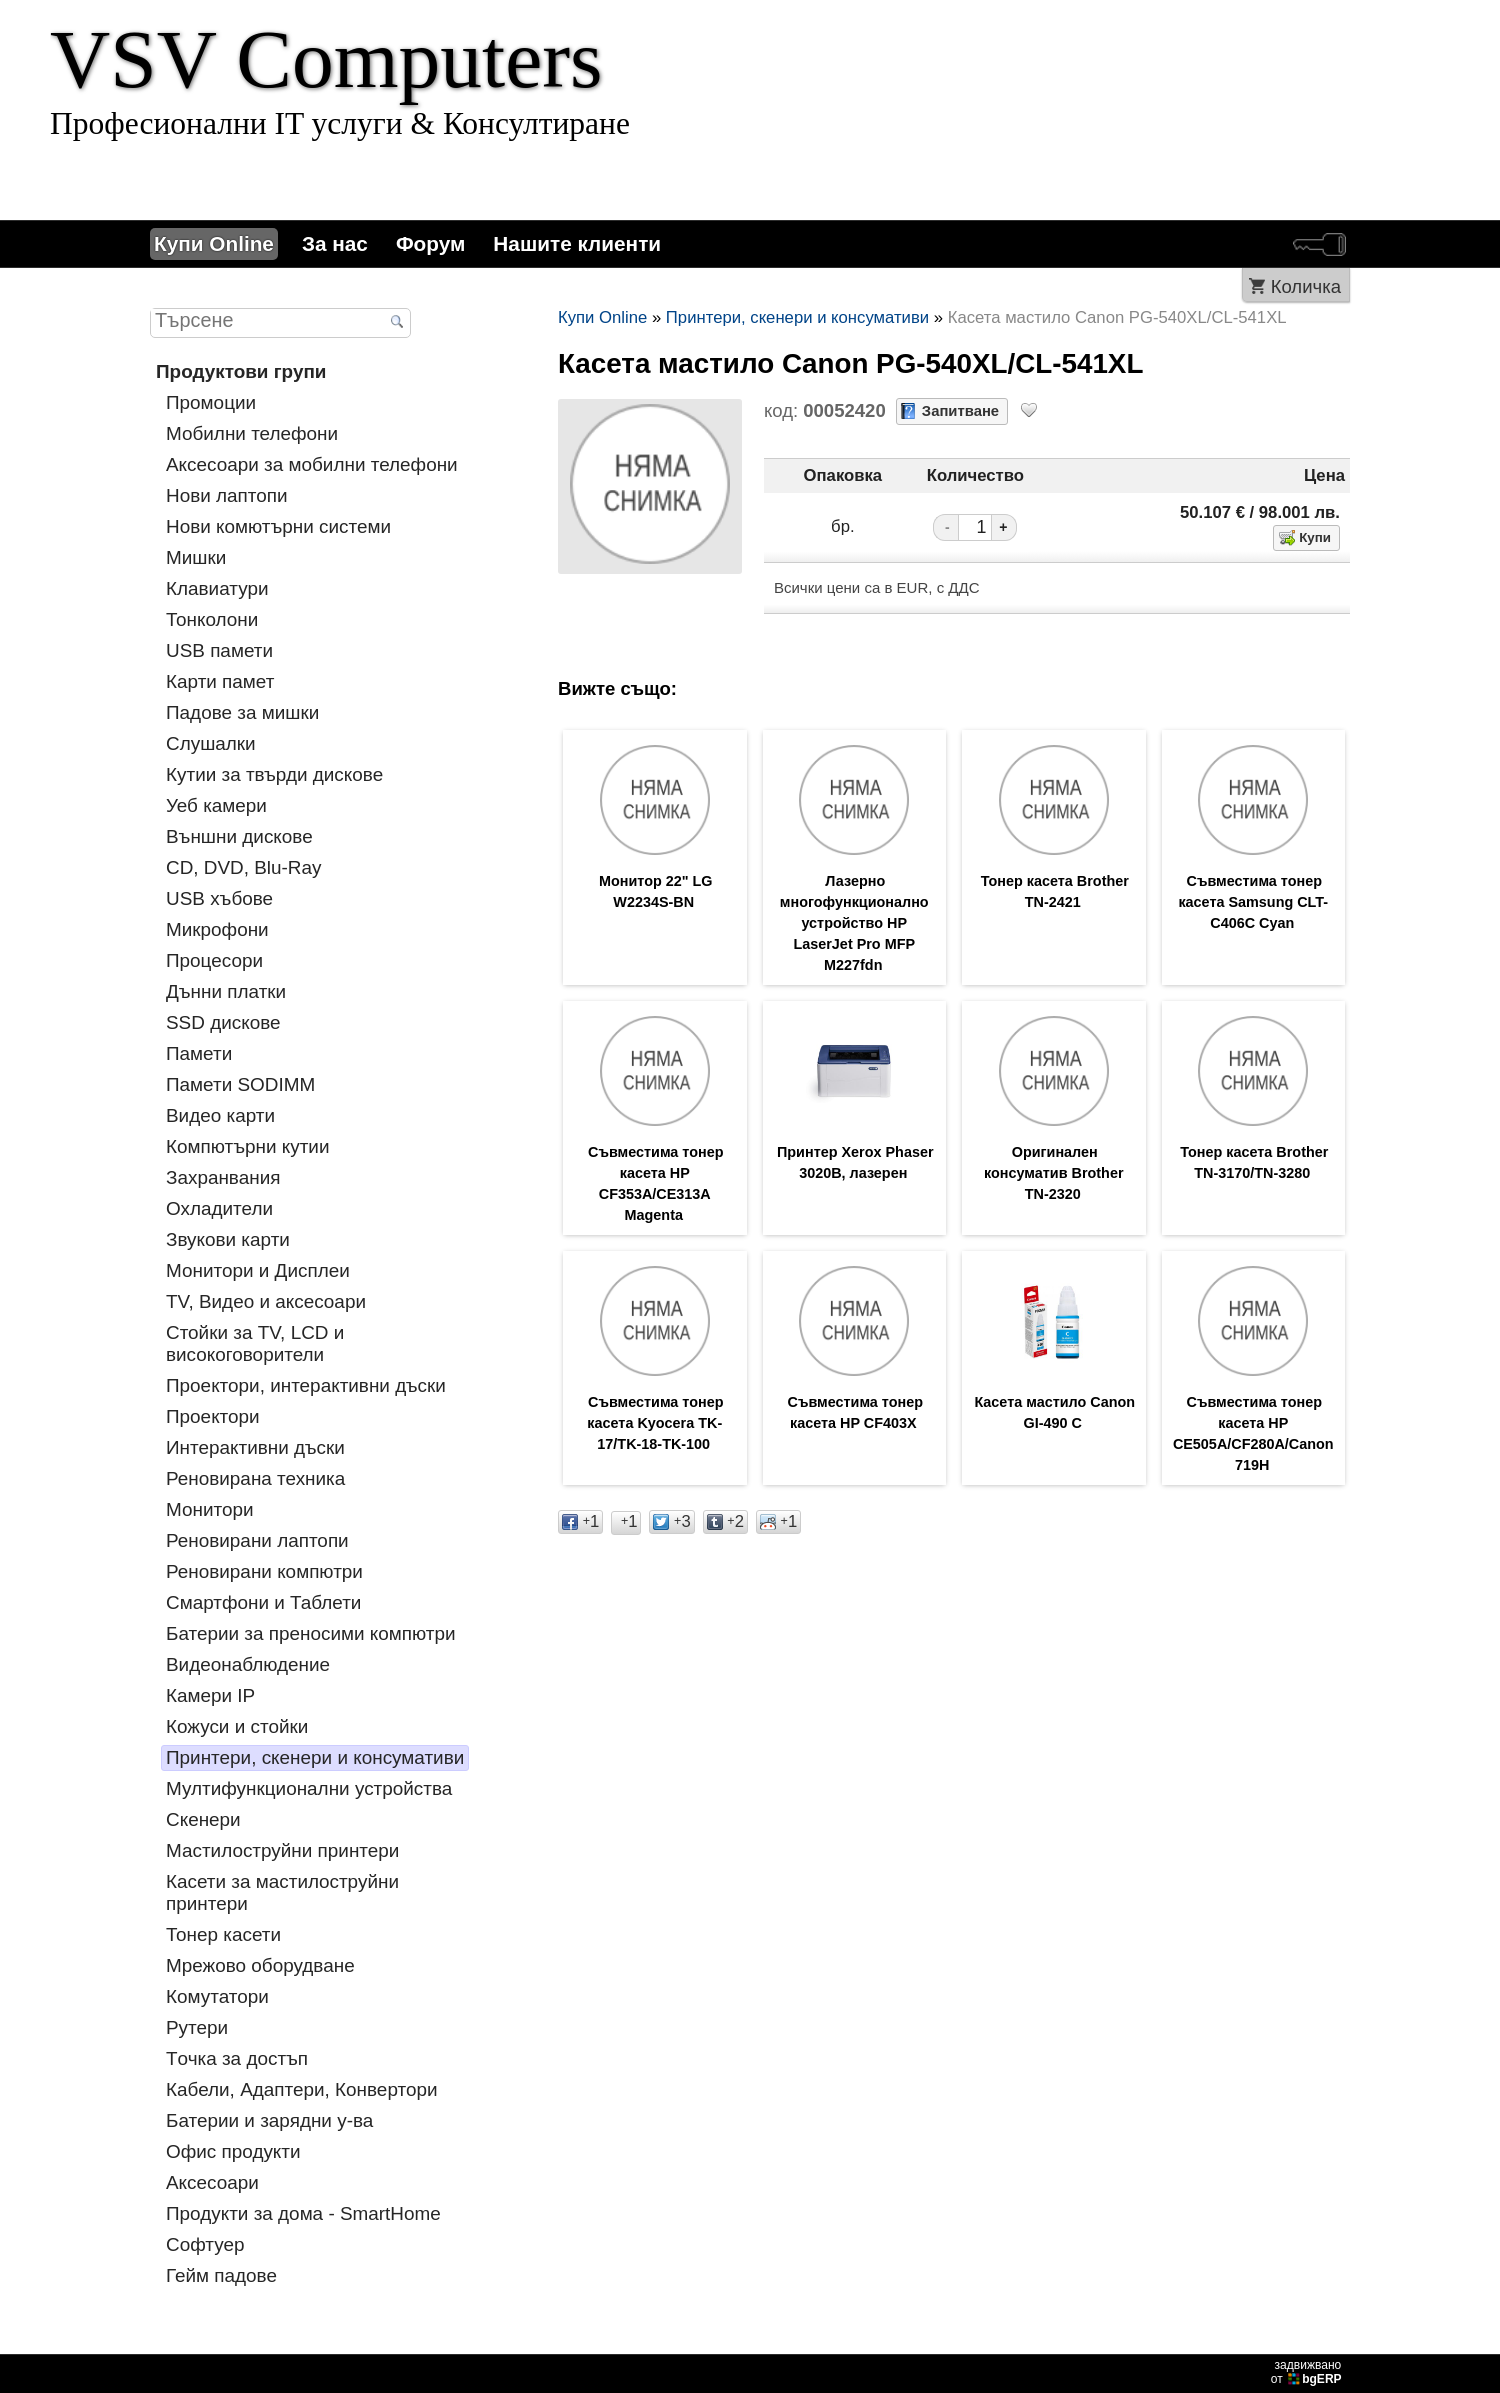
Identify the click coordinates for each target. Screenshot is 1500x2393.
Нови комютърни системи (278, 526)
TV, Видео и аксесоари (266, 1301)
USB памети (219, 650)
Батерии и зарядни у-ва (269, 2120)
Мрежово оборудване (260, 1965)
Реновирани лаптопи (257, 1540)
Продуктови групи (241, 371)
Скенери (203, 1819)
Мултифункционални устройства (309, 1788)
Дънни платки (226, 991)
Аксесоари (212, 2182)
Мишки (196, 557)
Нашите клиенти (577, 243)
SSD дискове (223, 1022)
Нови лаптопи (227, 495)
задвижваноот (1308, 2372)
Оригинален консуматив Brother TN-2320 (1053, 1180)
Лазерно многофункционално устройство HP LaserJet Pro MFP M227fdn (854, 926)
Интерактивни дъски (255, 1447)
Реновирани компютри (264, 1571)
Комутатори (217, 1996)
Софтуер (205, 2244)
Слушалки (211, 743)
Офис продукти (233, 2151)
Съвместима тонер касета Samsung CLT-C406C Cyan (1253, 904)
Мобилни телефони (252, 433)
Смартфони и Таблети (263, 1602)
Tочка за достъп (237, 2058)
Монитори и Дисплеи (258, 1270)
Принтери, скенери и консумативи (315, 1757)
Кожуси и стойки (237, 1726)
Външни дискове (239, 836)
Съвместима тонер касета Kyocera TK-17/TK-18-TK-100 (655, 1434)
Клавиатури (217, 588)
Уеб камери (216, 805)
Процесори (214, 960)
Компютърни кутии (248, 1146)
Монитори (210, 1509)
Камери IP (210, 1695)
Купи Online (214, 243)
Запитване (960, 411)
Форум (430, 243)
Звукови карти (228, 1239)
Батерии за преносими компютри (311, 1633)
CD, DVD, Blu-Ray (243, 867)
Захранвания (223, 1177)
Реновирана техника (255, 1478)
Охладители (219, 1208)
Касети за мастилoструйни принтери (282, 1892)
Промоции (211, 402)
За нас (335, 243)
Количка (1306, 286)
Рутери (197, 2027)
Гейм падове (221, 2275)
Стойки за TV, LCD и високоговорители (255, 1343)
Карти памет (220, 681)
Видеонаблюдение (248, 1664)
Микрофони (217, 929)
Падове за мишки (242, 712)
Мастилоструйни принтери (282, 1850)
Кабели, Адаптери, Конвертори (302, 2089)
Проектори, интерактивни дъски (306, 1385)
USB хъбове (219, 898)
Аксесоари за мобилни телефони (312, 464)
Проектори (213, 1416)
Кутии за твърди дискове (274, 774)
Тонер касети (223, 1934)
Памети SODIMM (240, 1084)
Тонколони (212, 619)
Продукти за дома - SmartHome (303, 2213)
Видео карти (220, 1115)
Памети (199, 1053)
